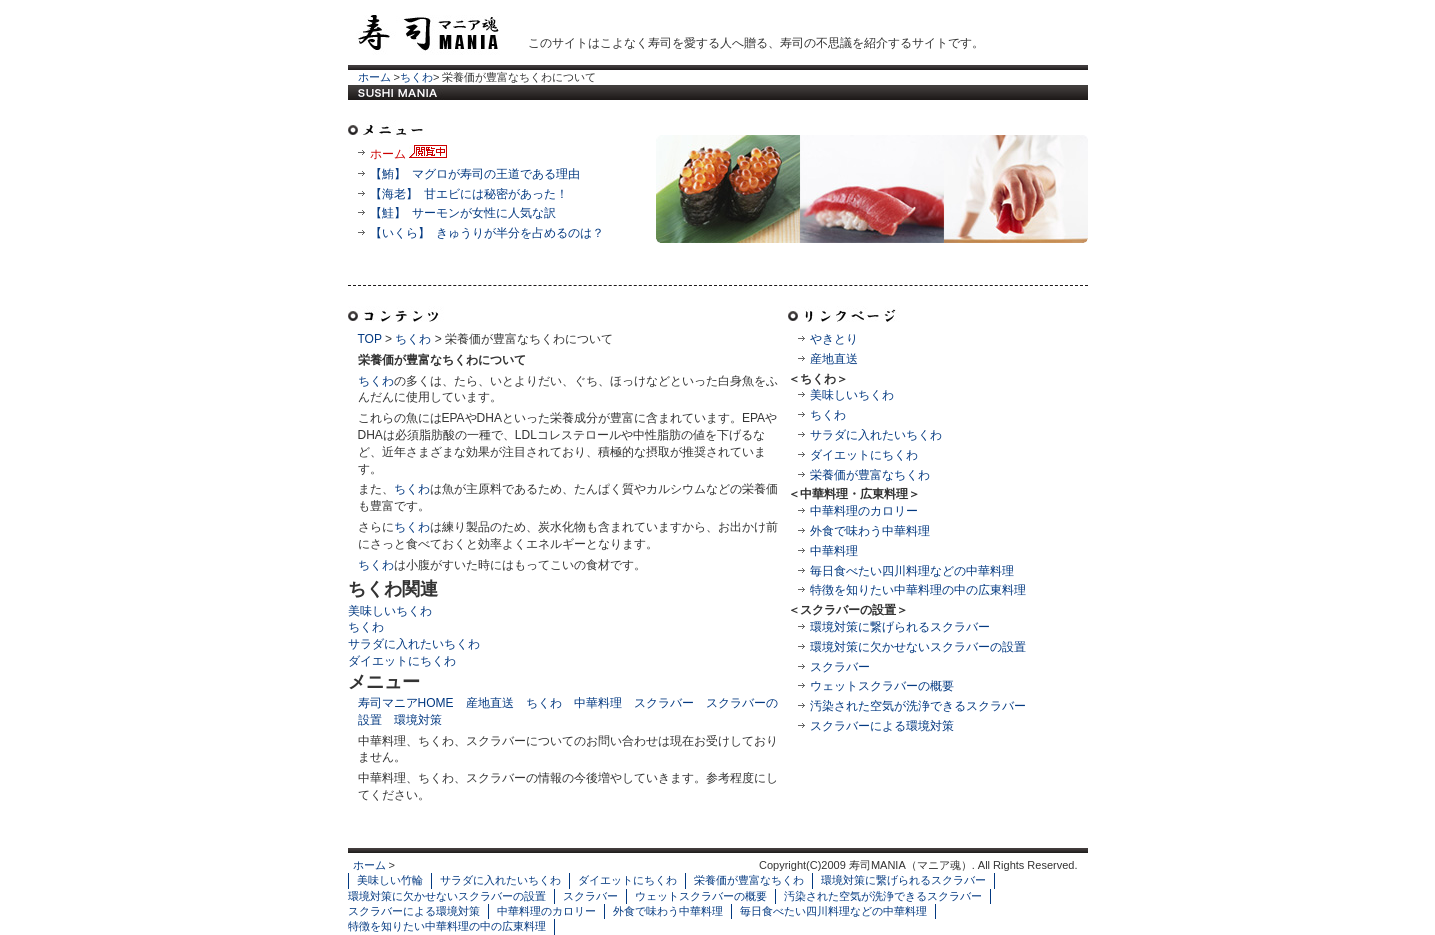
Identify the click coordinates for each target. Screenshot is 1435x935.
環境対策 (418, 720)
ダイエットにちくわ (864, 455)
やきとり (834, 339)
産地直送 (834, 359)
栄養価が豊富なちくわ (870, 475)
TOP (370, 339)
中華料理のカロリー (864, 511)
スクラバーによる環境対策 (882, 726)
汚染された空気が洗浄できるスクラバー (918, 706)
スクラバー (840, 667)
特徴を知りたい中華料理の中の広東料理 (918, 590)
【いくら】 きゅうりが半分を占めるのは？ (487, 233)
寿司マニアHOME (406, 703)
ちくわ (416, 77)
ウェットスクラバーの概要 (882, 686)
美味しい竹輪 (390, 880)
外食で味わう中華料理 (870, 531)
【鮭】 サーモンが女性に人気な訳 (463, 213)
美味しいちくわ (852, 395)
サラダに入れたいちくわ (876, 435)
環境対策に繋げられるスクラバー (900, 627)
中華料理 (834, 551)
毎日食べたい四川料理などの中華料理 (912, 571)
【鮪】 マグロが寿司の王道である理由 (475, 174)
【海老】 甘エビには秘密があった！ (469, 194)
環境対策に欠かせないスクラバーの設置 (918, 647)
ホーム (374, 77)
